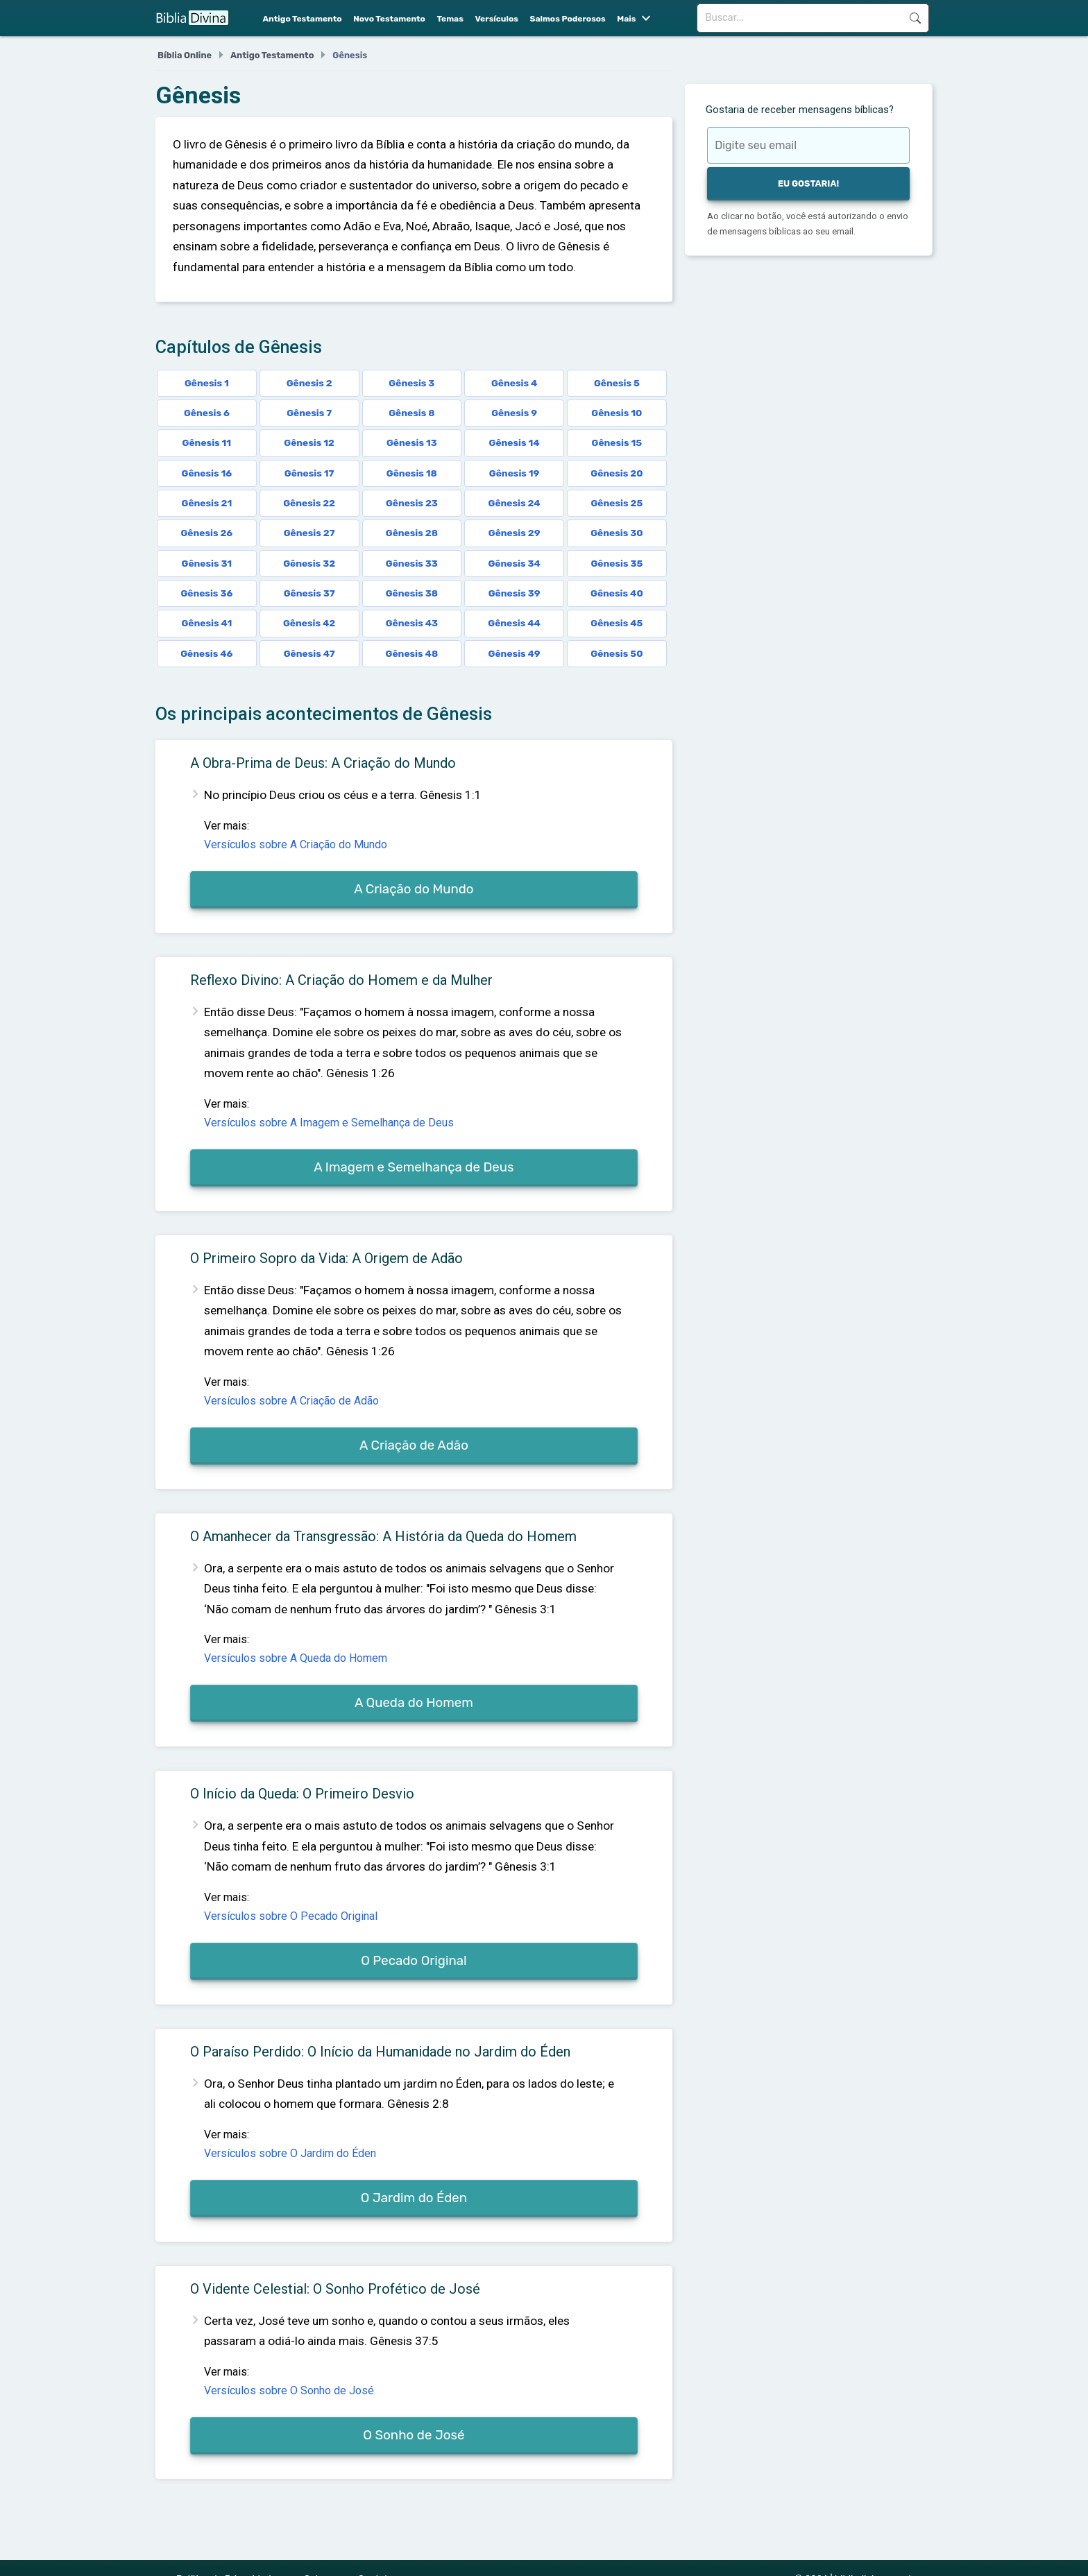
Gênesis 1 (207, 382)
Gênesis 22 (309, 502)
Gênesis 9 (514, 412)
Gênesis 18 (411, 473)
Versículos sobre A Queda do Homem (295, 1658)
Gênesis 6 (207, 412)
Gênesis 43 (412, 622)
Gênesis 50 (616, 653)
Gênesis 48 (412, 653)
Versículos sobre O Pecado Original (290, 1916)
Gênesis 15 (617, 442)
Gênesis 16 (207, 473)
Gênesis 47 (309, 653)
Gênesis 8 (411, 412)
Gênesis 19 (514, 473)
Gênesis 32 (309, 563)
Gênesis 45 (616, 622)
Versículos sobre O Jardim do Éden (290, 2153)
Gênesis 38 (412, 593)
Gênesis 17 (309, 473)
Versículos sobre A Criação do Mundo (295, 844)
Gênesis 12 (309, 442)
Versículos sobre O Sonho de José (289, 2390)
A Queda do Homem (414, 1702)
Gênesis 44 (514, 622)
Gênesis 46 (206, 653)
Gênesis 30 (616, 532)
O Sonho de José (413, 2435)
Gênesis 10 (616, 412)
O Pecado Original (414, 1960)
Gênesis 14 (514, 442)
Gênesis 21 (207, 502)
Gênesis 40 (616, 593)
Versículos (496, 19)
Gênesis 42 (309, 622)
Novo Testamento (389, 19)
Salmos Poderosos (567, 19)
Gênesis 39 (514, 593)
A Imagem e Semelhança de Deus (413, 1167)
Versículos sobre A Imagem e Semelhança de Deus (329, 1122)
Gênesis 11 (207, 442)
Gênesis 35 (616, 563)
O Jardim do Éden (414, 2198)
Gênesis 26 (206, 532)
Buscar (915, 18)
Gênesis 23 (412, 502)
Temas (450, 19)
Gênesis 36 (206, 593)
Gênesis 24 (514, 502)
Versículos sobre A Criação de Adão (291, 1400)
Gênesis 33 (412, 563)
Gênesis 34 (514, 563)
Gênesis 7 (309, 412)
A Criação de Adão (413, 1445)
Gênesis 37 (309, 593)
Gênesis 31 (207, 563)
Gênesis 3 (411, 382)
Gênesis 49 (514, 653)
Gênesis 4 (514, 382)
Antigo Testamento (302, 19)
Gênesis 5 (617, 382)
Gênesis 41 (206, 622)
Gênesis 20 (616, 473)
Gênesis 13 (411, 442)
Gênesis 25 (616, 502)
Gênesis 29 (514, 532)
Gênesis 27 (309, 532)
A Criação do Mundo (413, 889)
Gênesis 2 (309, 382)
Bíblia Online (185, 55)
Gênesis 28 (412, 532)
